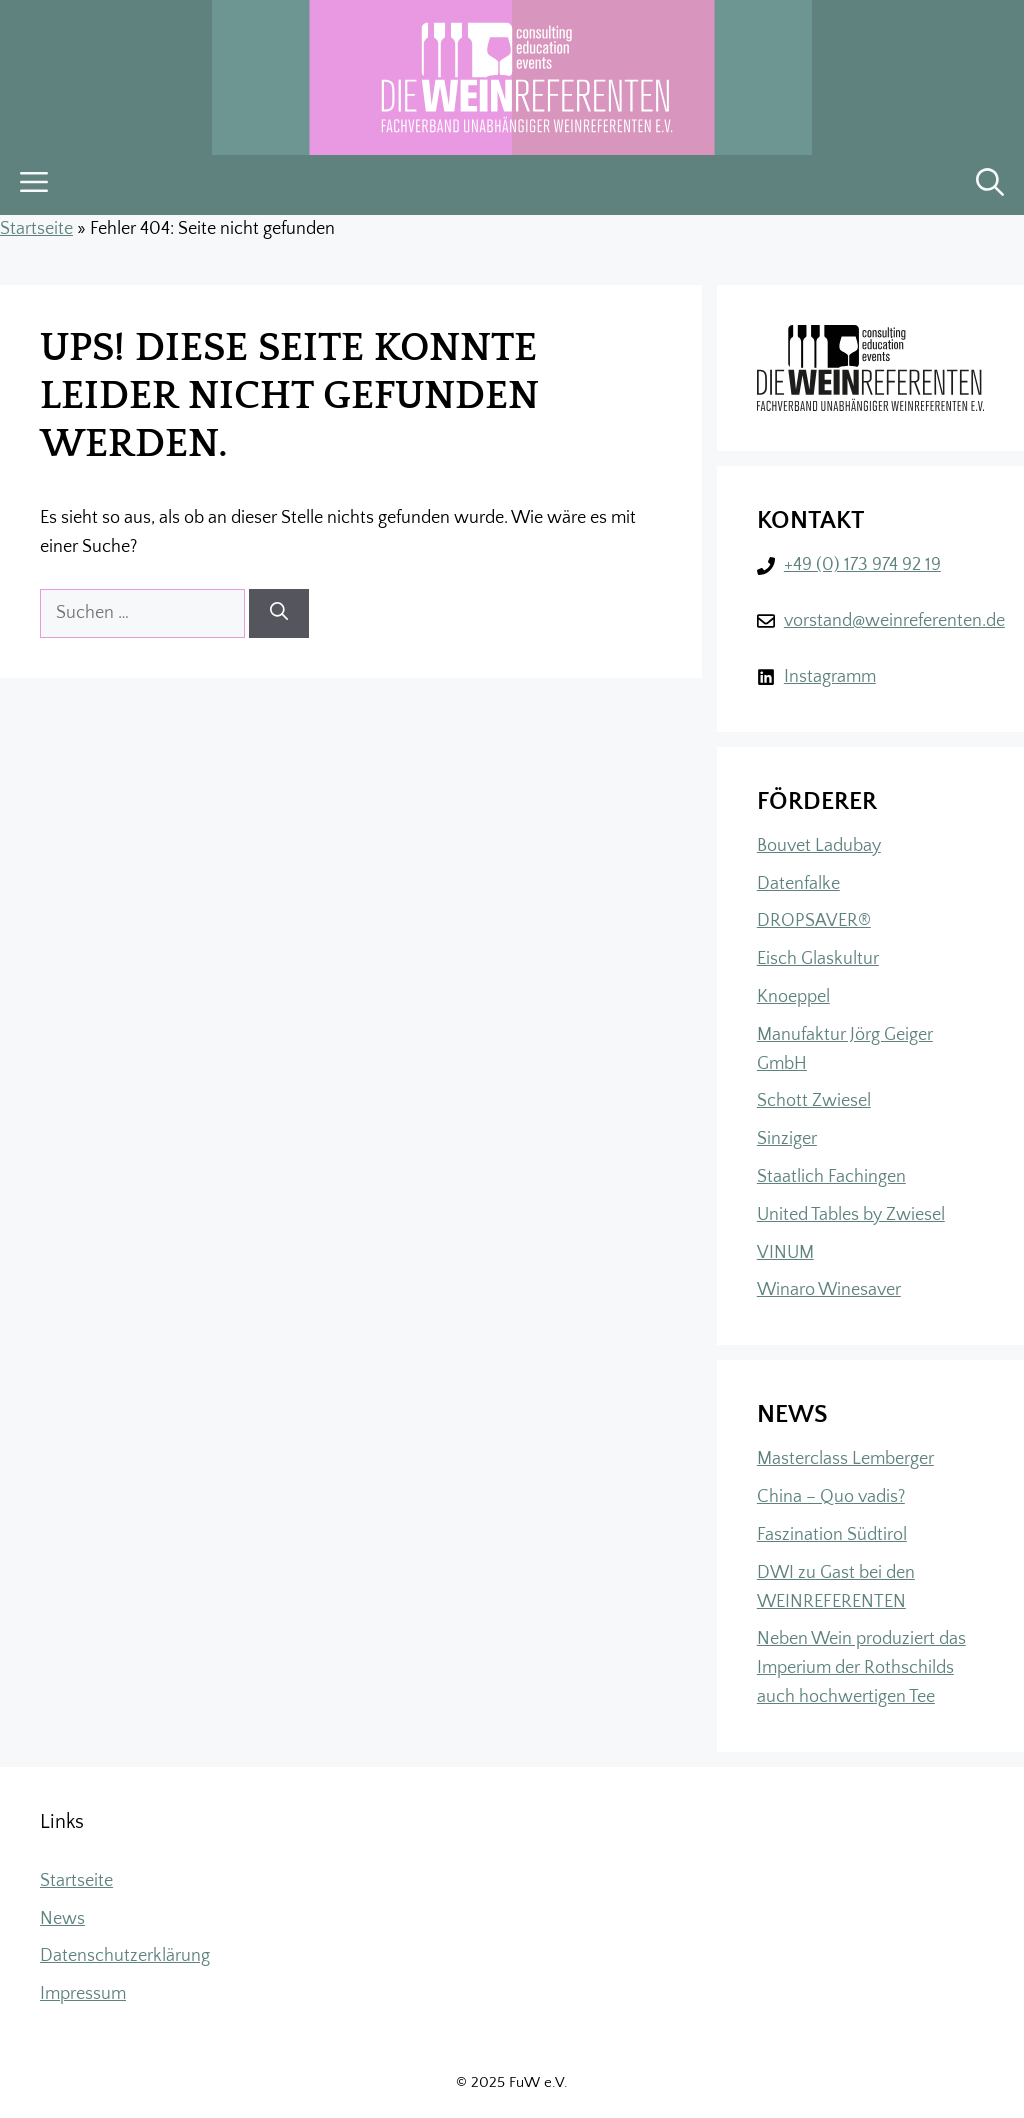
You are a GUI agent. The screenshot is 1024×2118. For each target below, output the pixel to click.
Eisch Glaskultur (818, 959)
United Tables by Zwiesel (851, 1215)
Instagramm (830, 677)
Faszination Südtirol (832, 1535)
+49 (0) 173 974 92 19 (862, 565)
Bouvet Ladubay (819, 846)
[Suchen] (279, 613)
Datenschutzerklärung (125, 1956)
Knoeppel (793, 997)
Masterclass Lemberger (845, 1459)
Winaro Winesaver (829, 1290)
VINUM (785, 1253)
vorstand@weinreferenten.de (894, 621)
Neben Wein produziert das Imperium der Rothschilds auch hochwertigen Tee (861, 1668)
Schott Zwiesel (814, 1101)
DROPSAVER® (814, 921)
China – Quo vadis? (831, 1497)
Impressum (83, 1994)
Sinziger (787, 1139)
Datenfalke (798, 884)
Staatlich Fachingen (831, 1177)
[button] (990, 185)
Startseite (36, 229)
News (62, 1919)
